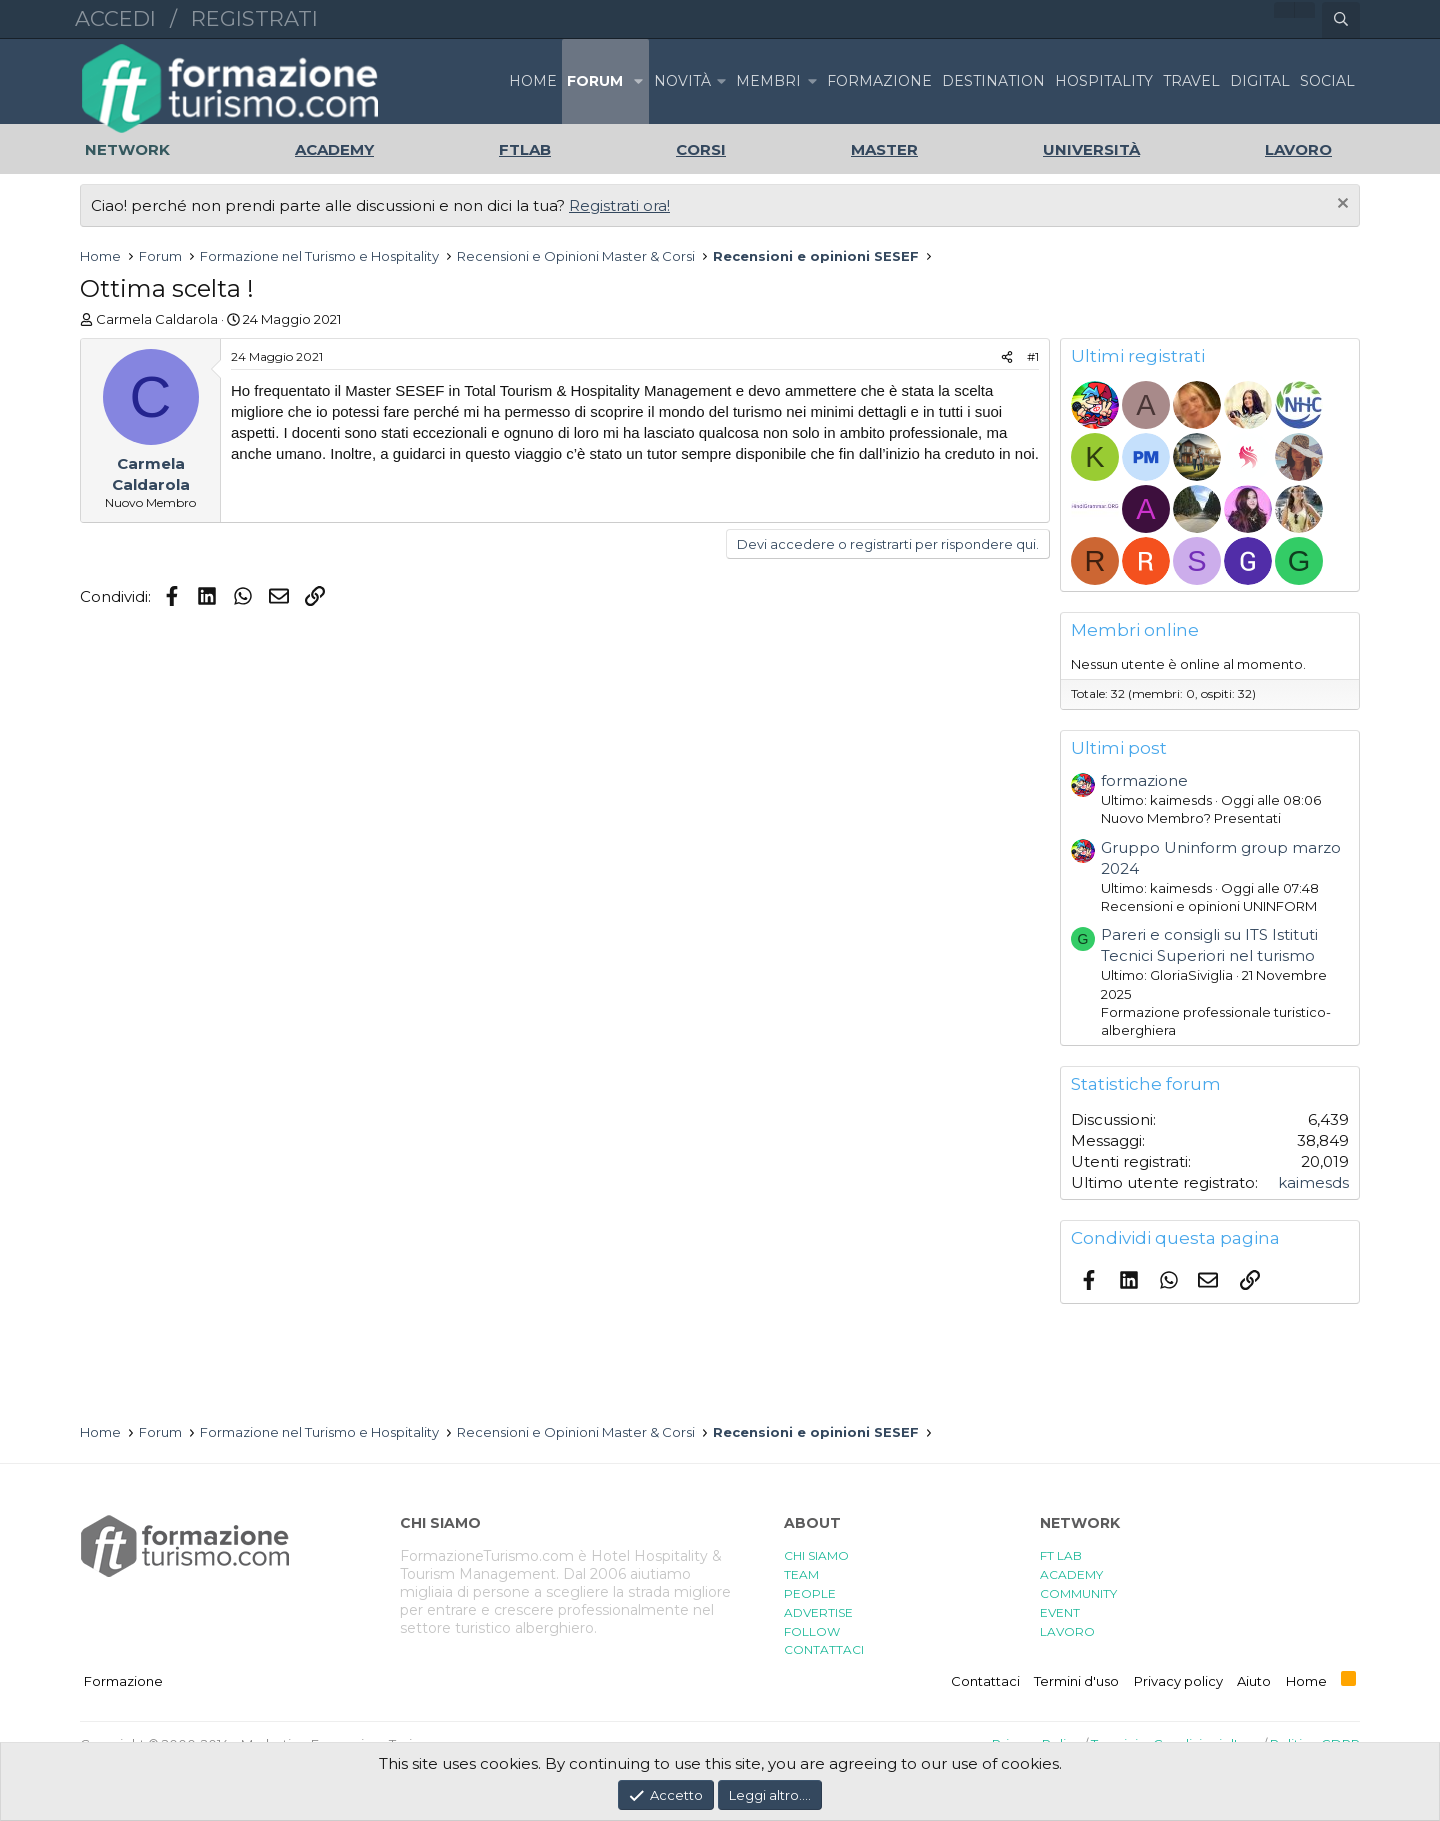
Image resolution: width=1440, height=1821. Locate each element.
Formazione (123, 1681)
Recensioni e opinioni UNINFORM (1209, 906)
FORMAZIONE (879, 81)
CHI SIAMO (816, 1555)
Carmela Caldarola (157, 319)
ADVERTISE (818, 1612)
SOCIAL (1327, 81)
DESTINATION (993, 81)
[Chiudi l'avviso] (1340, 205)
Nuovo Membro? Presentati (1191, 818)
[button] (638, 81)
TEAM (801, 1574)
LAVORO (1067, 1631)
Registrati (254, 18)
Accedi (115, 18)
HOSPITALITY (1104, 81)
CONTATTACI (824, 1649)
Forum (595, 81)
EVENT (1060, 1612)
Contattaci (985, 1681)
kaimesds (1313, 1182)
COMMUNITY (1078, 1593)
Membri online (1135, 630)
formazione (1144, 780)
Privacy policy (1178, 1681)
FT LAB (1061, 1555)
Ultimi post (1119, 748)
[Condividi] (1007, 357)
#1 (1033, 356)
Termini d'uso (1076, 1681)
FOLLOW (812, 1631)
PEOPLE (810, 1593)
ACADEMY (1071, 1574)
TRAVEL (1191, 81)
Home (533, 81)
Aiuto (1254, 1681)
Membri (768, 81)
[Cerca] (1341, 20)
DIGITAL (1260, 81)
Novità (682, 81)
